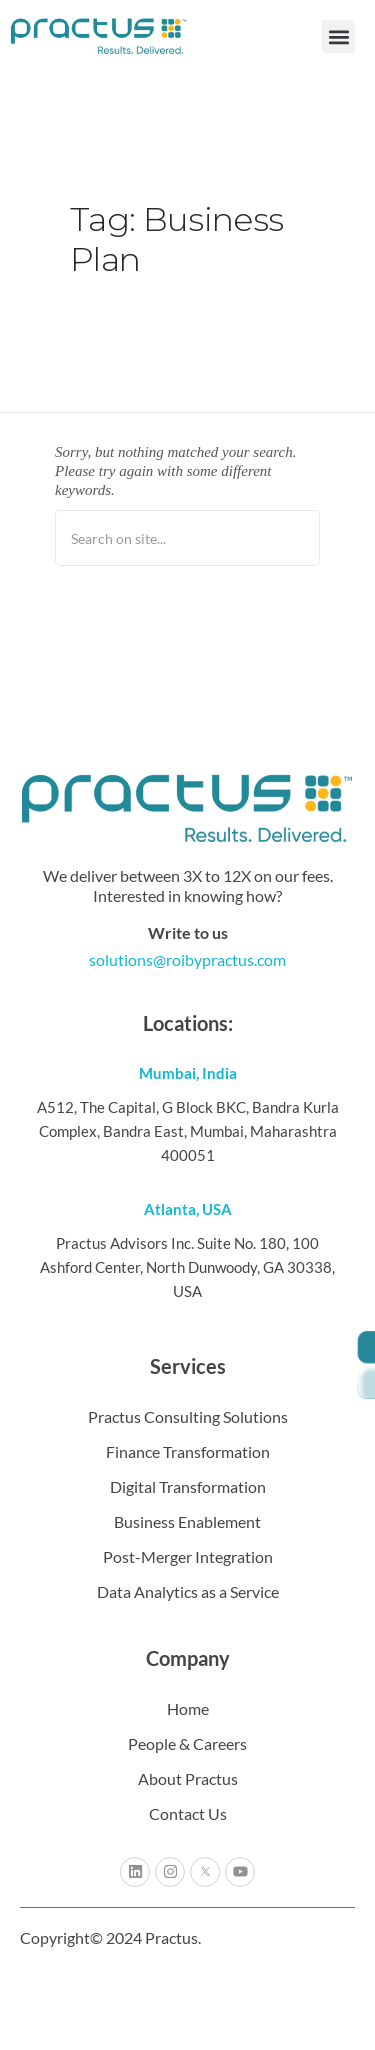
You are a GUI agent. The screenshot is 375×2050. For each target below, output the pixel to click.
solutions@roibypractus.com (187, 959)
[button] (338, 36)
